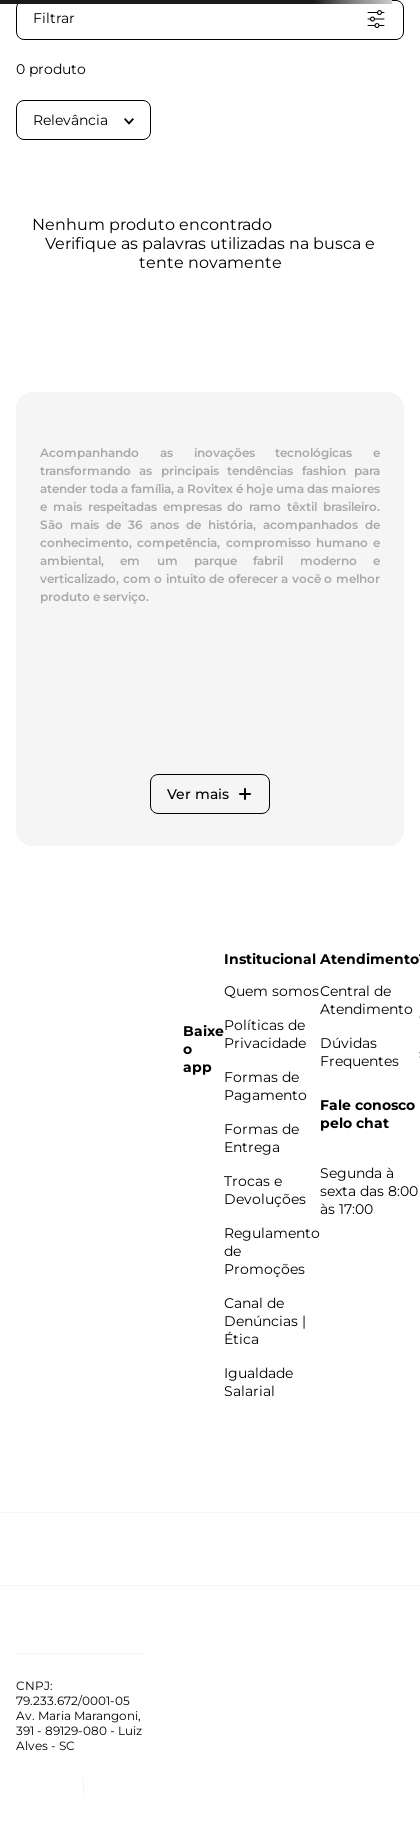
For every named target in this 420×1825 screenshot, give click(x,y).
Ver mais (210, 794)
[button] (210, 20)
